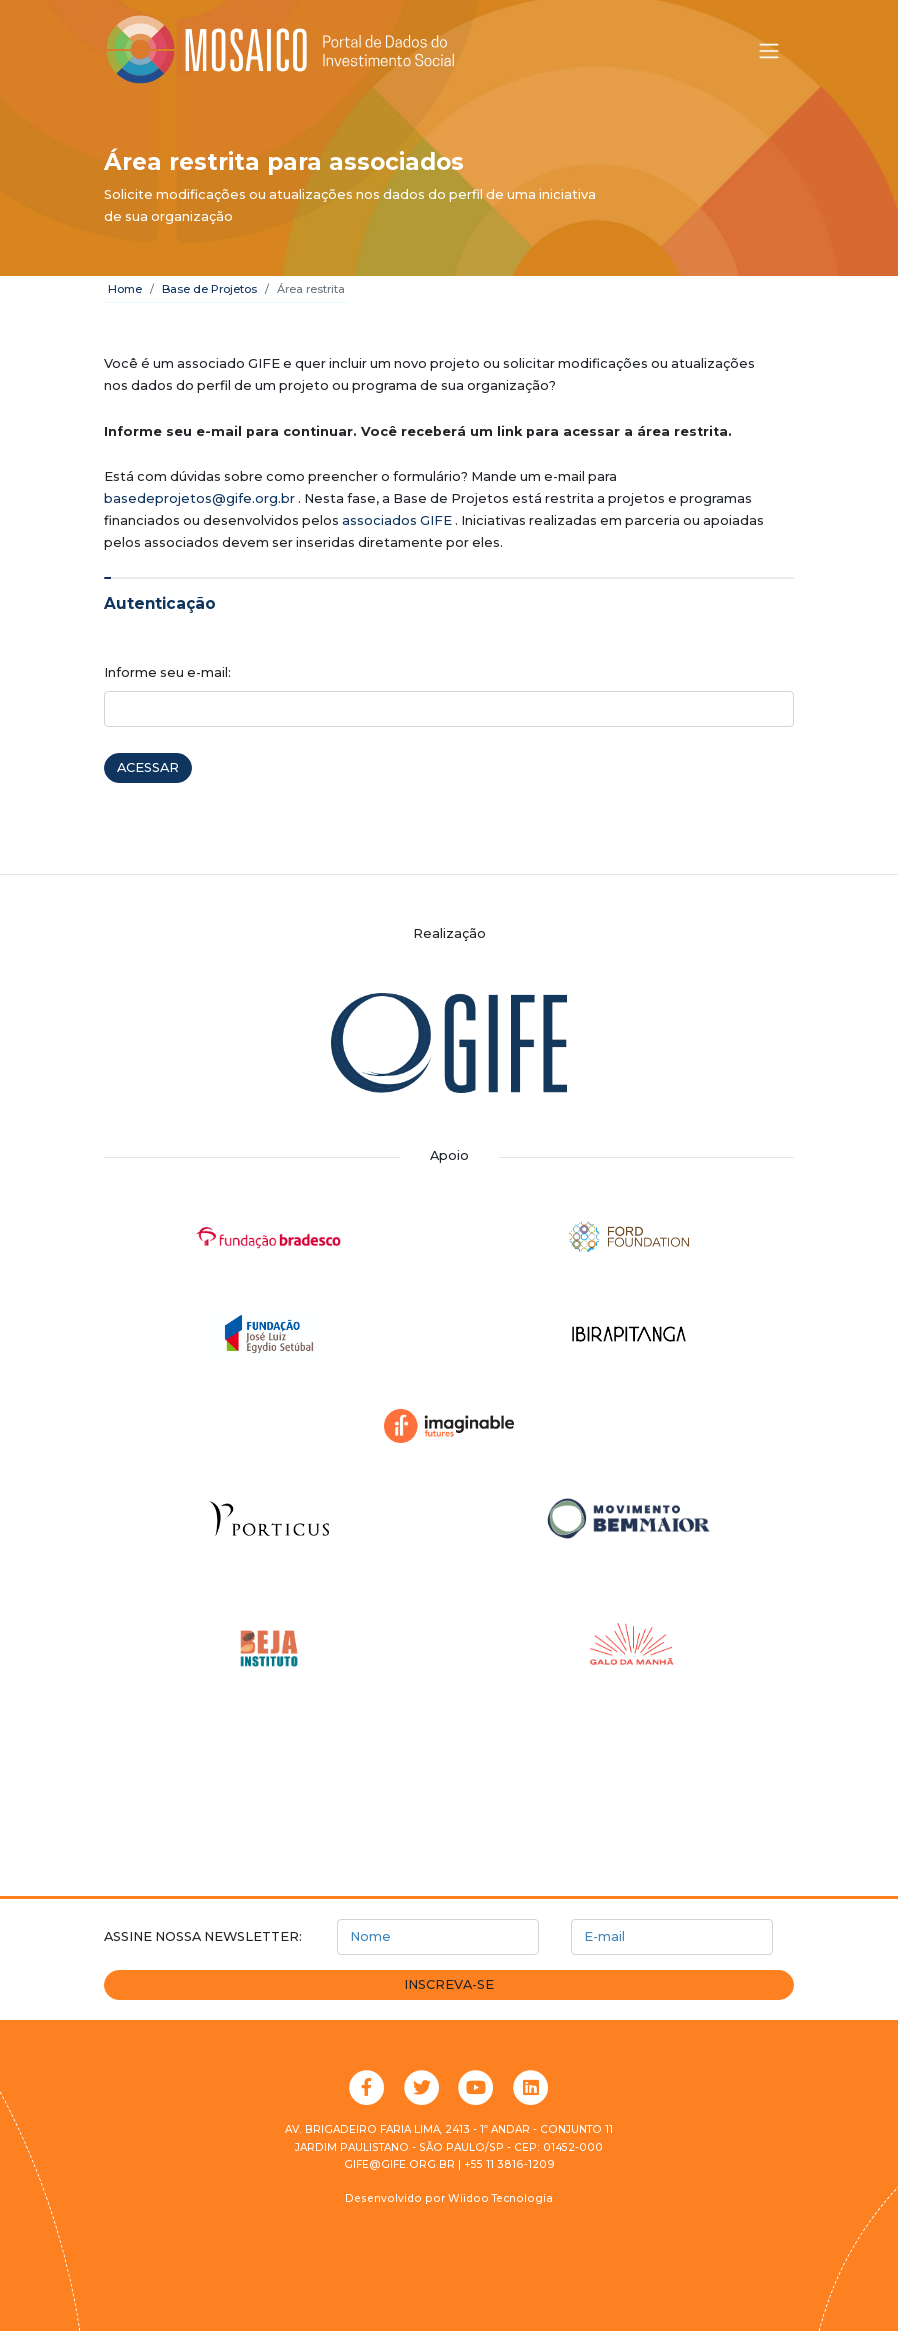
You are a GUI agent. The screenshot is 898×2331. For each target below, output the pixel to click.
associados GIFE (397, 520)
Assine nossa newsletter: (203, 1936)
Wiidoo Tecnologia (500, 2198)
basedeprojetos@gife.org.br (199, 498)
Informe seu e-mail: (167, 672)
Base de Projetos (209, 289)
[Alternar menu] (769, 51)
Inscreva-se (449, 1984)
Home (125, 289)
